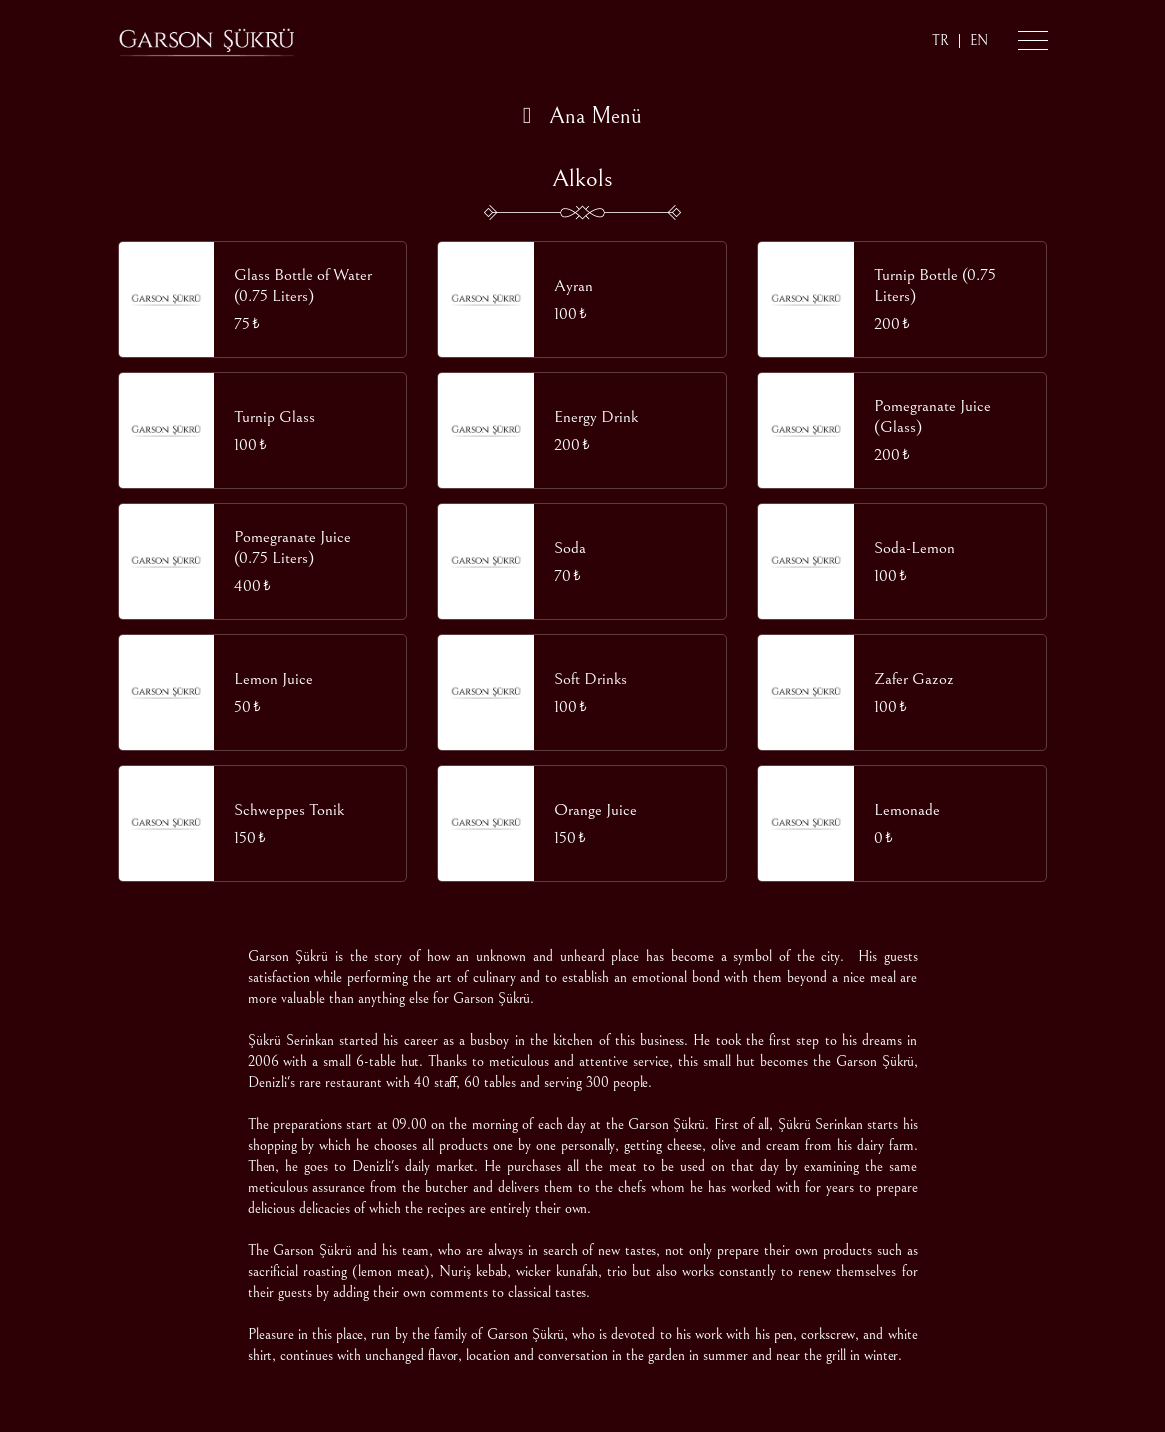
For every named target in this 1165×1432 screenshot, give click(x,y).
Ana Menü (582, 116)
